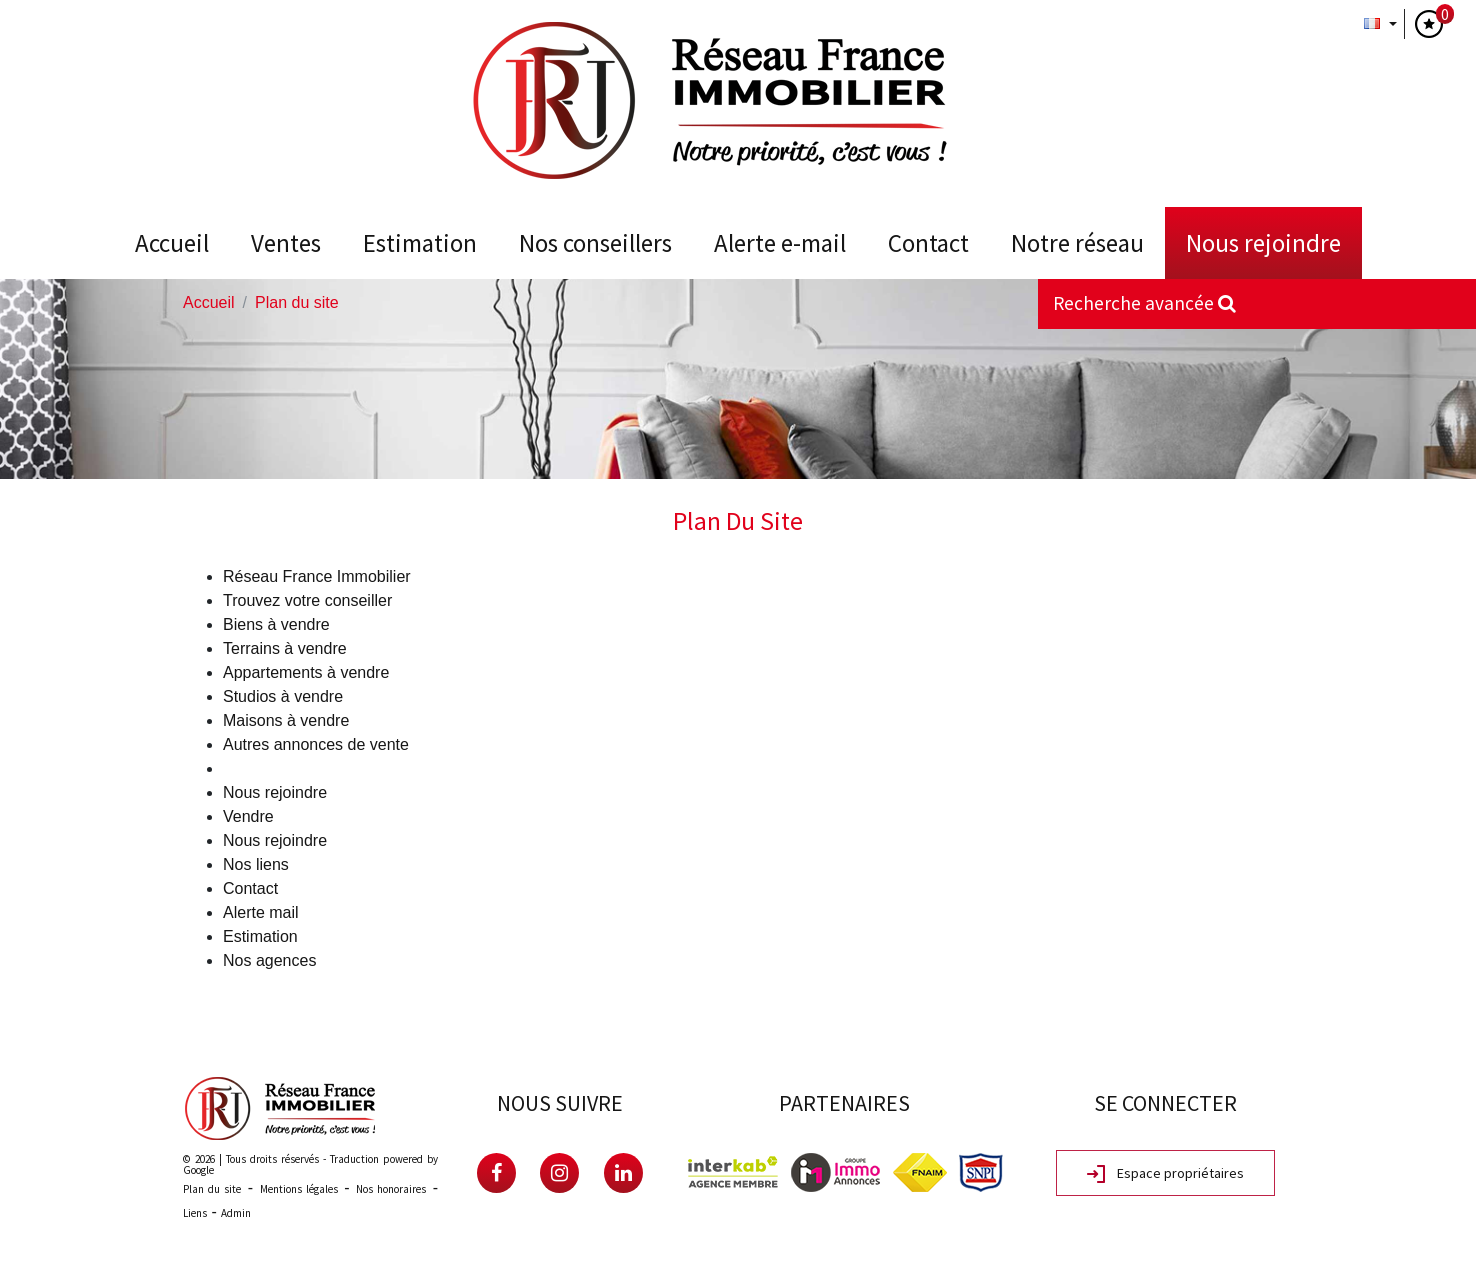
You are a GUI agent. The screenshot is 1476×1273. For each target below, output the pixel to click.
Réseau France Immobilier (317, 576)
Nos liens (256, 864)
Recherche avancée (1144, 303)
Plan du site (212, 1189)
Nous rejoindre (1263, 243)
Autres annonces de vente (316, 744)
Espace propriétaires (1165, 1175)
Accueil (172, 243)
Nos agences (269, 960)
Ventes (286, 243)
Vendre (248, 816)
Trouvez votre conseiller (307, 600)
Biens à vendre (276, 624)
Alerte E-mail (780, 243)
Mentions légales (299, 1189)
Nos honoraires (391, 1189)
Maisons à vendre (286, 720)
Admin (236, 1213)
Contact (928, 243)
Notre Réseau (1077, 243)
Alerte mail (261, 912)
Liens (195, 1213)
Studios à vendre (283, 696)
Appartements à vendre (306, 672)
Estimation (420, 243)
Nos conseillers (595, 243)
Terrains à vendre (285, 648)
